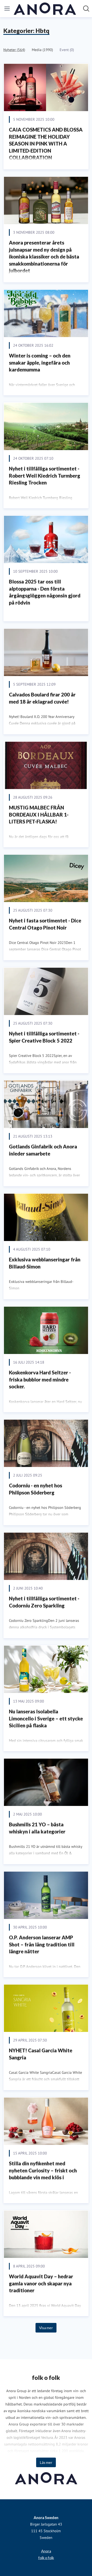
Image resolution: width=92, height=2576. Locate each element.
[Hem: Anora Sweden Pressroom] (45, 9)
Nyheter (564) (14, 49)
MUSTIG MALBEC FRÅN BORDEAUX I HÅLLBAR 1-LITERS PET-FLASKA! (39, 814)
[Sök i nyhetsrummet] (86, 8)
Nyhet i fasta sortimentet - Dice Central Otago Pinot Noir (45, 924)
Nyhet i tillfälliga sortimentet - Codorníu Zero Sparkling (44, 1602)
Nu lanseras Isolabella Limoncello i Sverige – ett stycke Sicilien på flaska (46, 1718)
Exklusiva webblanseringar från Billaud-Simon (44, 1263)
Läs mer (46, 2462)
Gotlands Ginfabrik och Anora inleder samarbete (43, 1150)
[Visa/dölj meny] (7, 8)
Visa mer (46, 2327)
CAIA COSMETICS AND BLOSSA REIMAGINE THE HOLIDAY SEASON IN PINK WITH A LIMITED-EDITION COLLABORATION (46, 144)
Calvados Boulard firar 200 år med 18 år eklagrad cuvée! (42, 698)
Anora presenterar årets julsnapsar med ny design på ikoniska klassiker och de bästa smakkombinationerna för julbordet (44, 257)
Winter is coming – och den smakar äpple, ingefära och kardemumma (39, 363)
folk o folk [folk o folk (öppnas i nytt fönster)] (46, 2557)
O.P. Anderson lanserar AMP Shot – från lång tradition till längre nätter (41, 1944)
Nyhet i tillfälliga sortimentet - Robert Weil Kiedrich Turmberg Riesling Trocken (44, 476)
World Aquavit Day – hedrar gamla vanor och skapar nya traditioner (41, 2283)
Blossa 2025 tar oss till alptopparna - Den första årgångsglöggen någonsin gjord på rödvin (44, 592)
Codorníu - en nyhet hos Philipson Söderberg (35, 1489)
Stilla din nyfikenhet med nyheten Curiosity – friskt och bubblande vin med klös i (43, 2170)
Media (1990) (42, 49)
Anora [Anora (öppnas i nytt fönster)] (46, 2551)
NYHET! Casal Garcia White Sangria (40, 2053)
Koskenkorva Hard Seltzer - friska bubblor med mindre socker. (40, 1379)
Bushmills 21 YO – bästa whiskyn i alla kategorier (37, 1827)
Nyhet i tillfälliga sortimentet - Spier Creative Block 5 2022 (44, 1037)
